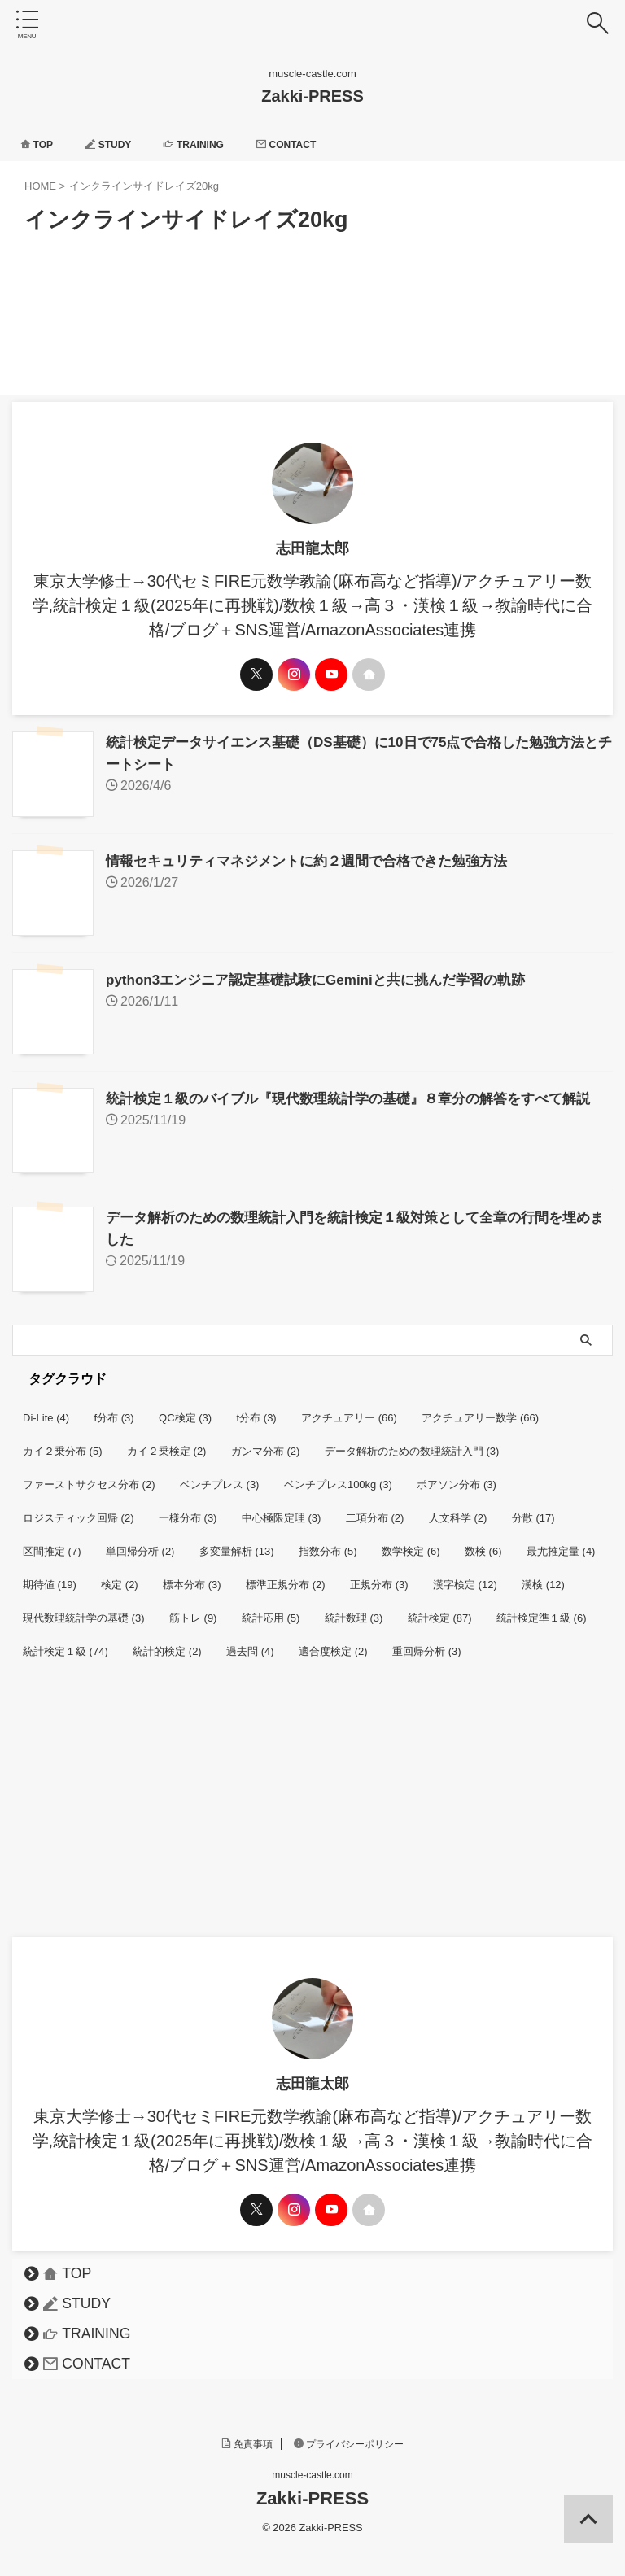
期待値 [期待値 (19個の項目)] (49, 1576)
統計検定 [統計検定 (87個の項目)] (440, 1610)
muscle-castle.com (312, 2467)
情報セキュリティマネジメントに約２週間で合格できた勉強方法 (318, 859)
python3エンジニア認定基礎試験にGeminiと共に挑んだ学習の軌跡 (327, 976)
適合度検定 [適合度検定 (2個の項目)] (333, 1643)
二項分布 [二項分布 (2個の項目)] (375, 1510)
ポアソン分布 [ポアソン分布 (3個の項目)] (456, 1476)
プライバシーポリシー (349, 2436)
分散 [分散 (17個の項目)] (533, 1510)
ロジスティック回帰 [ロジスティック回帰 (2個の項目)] (78, 1510)
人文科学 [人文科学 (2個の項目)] (458, 1510)
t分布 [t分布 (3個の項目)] (257, 1410)
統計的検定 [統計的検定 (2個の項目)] (167, 1643)
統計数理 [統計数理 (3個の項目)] (354, 1610)
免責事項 (247, 2436)
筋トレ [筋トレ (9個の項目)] (193, 1610)
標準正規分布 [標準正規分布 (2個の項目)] (286, 1576)
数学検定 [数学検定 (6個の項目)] (411, 1543)
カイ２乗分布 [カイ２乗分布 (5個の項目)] (63, 1443)
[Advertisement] (304, 1807)
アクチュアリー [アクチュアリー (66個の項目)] (349, 1410)
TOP (39, 144)
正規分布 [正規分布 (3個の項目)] (379, 1576)
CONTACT (314, 144)
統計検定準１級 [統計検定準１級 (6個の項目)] (541, 1610)
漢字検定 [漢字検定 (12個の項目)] (465, 1576)
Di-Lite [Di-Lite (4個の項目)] (46, 1410)
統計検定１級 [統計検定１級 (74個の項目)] (65, 1643)
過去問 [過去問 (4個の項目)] (250, 1643)
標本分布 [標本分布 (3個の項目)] (192, 1576)
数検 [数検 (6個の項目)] (483, 1543)
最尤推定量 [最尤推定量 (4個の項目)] (561, 1543)
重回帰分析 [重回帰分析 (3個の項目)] (426, 1643)
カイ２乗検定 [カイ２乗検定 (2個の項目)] (167, 1443)
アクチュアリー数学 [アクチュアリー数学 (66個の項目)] (480, 1410)
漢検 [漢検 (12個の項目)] (543, 1576)
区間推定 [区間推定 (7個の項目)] (52, 1543)
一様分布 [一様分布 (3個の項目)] (188, 1510)
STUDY (118, 144)
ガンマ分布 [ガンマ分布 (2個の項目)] (265, 1443)
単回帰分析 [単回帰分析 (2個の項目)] (140, 1543)
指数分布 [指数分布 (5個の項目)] (328, 1543)
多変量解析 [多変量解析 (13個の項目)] (236, 1543)
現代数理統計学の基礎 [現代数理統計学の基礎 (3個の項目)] (84, 1610)
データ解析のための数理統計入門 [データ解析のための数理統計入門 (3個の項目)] (412, 1443)
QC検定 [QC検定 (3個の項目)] (185, 1410)
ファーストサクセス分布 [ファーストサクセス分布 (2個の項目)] (89, 1476)
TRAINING (212, 144)
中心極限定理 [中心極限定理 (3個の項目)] (281, 1510)
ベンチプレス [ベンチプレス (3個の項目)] (220, 1476)
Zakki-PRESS (312, 96)
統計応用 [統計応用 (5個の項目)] (271, 1610)
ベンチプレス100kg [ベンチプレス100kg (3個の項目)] (338, 1476)
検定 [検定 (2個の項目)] (119, 1576)
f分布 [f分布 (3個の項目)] (114, 1410)
